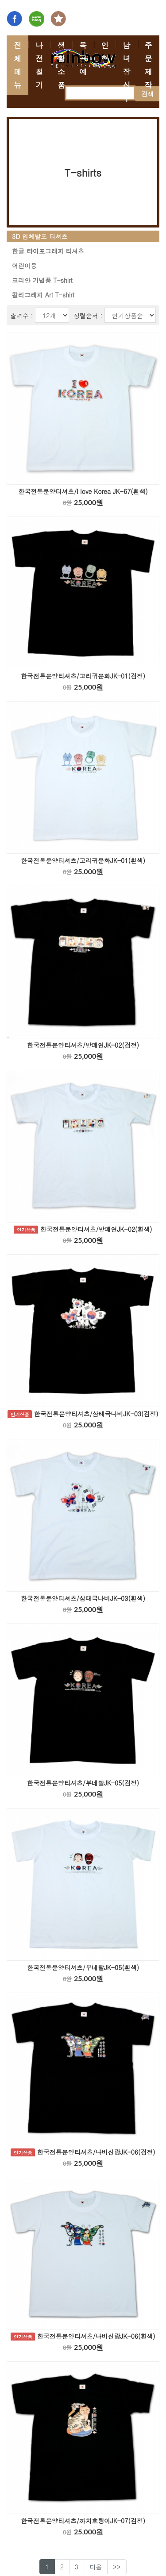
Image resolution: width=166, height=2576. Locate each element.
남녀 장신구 (126, 72)
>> (117, 2566)
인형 (104, 52)
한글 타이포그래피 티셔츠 (48, 251)
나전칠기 (39, 65)
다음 (95, 2566)
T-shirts (83, 172)
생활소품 (61, 65)
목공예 (83, 58)
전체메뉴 (17, 65)
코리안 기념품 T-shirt (42, 280)
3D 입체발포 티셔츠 (40, 236)
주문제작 (148, 65)
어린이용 (24, 265)
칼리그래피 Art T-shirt (43, 294)
